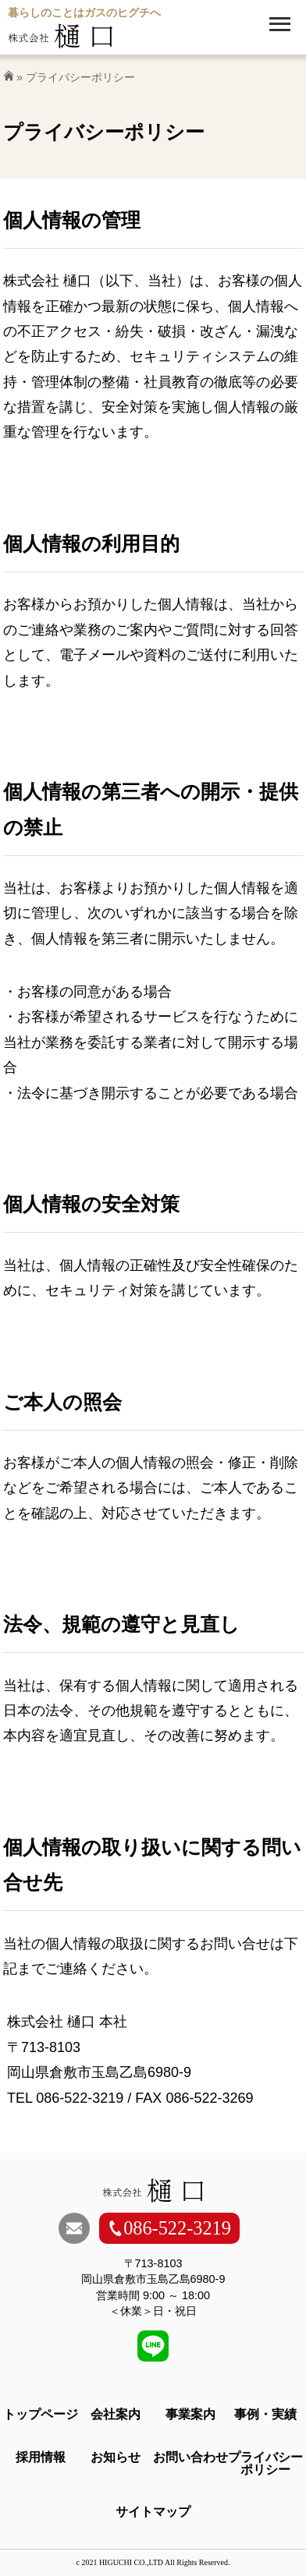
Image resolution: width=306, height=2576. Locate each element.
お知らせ (116, 2457)
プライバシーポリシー (265, 2463)
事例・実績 (265, 2414)
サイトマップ (153, 2511)
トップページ (40, 2414)
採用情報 (41, 2457)
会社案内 (116, 2414)
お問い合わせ (190, 2457)
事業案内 (190, 2414)
